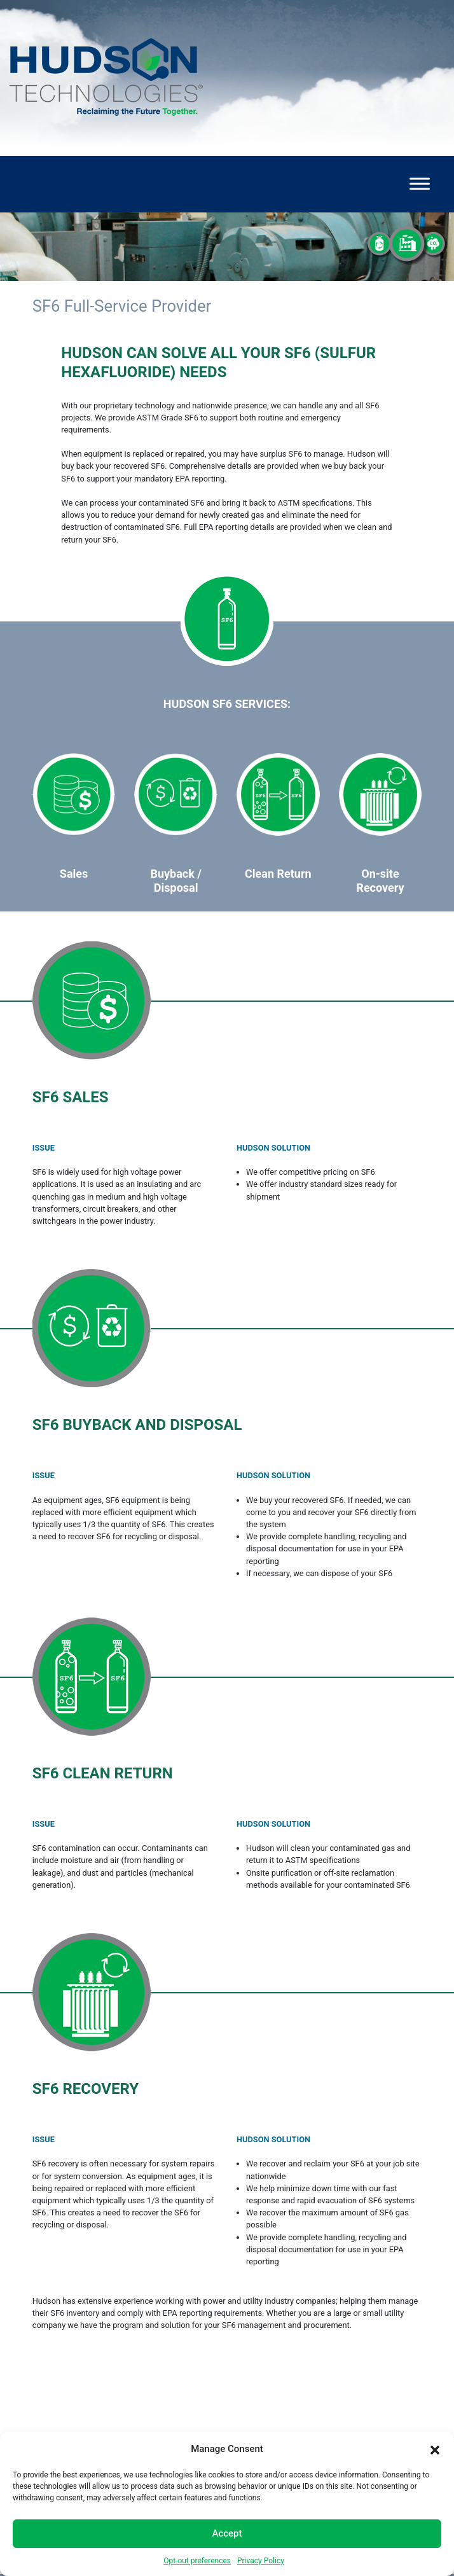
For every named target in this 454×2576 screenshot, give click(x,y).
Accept (227, 2533)
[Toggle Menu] (419, 184)
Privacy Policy (260, 2560)
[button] (435, 2449)
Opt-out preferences (197, 2560)
